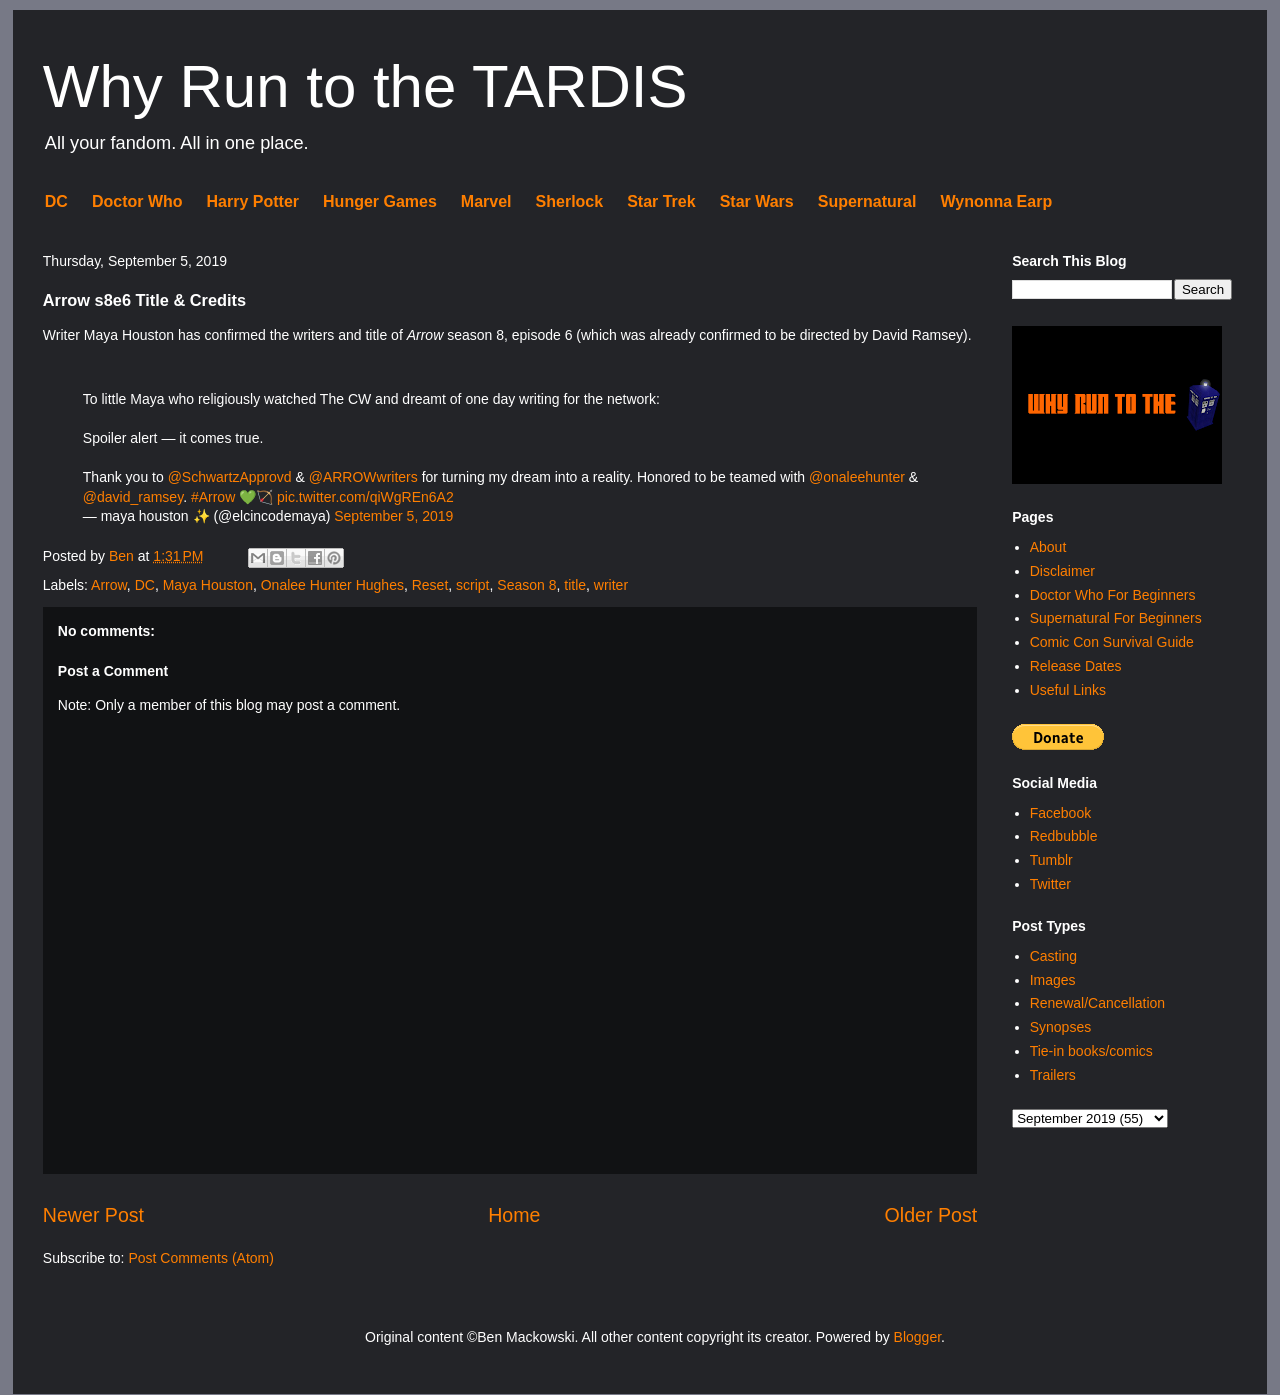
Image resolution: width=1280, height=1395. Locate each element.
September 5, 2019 (393, 516)
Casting (1053, 956)
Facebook (1060, 813)
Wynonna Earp (996, 201)
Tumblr (1051, 860)
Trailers (1053, 1075)
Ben (123, 556)
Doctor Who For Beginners (1113, 595)
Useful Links (1068, 690)
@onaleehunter (857, 477)
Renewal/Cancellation (1097, 1003)
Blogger (917, 1337)
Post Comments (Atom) (200, 1258)
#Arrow (213, 497)
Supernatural (867, 201)
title (575, 585)
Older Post (931, 1215)
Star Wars (757, 201)
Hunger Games (380, 201)
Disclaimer (1062, 571)
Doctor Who (137, 201)
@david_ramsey (133, 497)
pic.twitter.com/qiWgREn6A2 (365, 497)
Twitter (1050, 884)
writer (611, 585)
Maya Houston (208, 585)
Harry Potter (253, 201)
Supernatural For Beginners (1116, 618)
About (1048, 547)
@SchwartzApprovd (230, 477)
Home (514, 1215)
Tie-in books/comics (1091, 1051)
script (472, 585)
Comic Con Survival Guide (1112, 642)
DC (56, 201)
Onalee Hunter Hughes (332, 585)
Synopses (1060, 1027)
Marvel (486, 201)
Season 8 (526, 585)
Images (1053, 980)
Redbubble (1064, 836)
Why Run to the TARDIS (365, 86)
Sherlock (570, 201)
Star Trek (661, 201)
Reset (430, 585)
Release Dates (1076, 666)
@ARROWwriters (363, 477)
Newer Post (93, 1215)
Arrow (109, 585)
